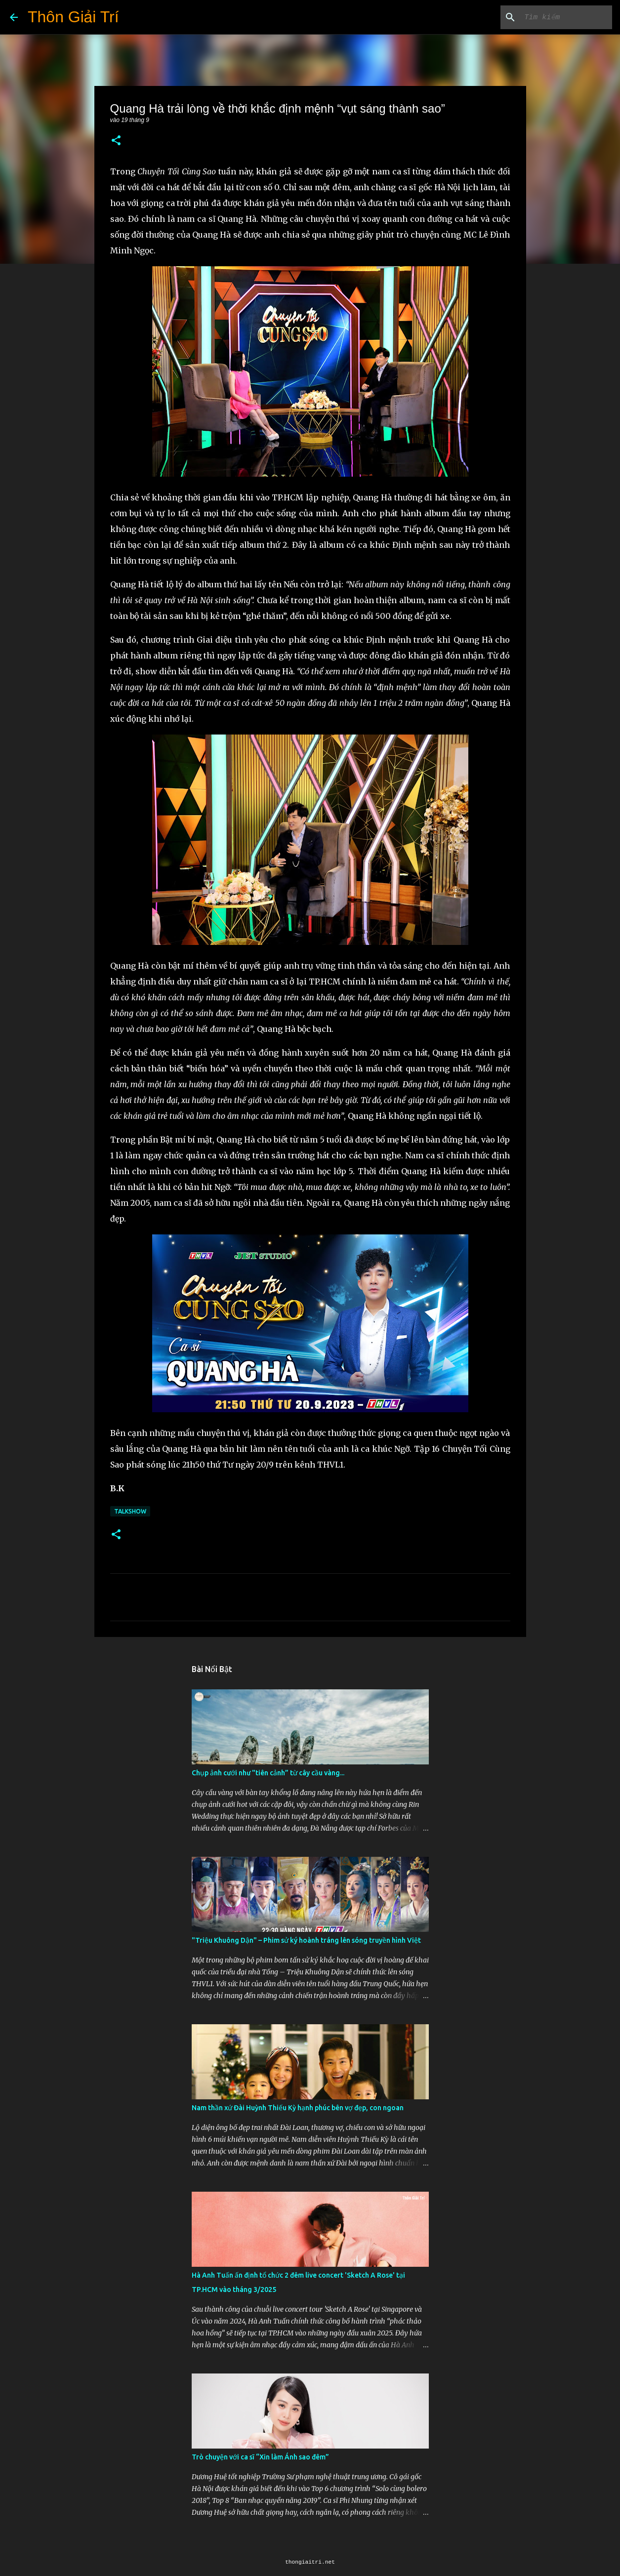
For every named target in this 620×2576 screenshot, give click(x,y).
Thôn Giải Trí (73, 17)
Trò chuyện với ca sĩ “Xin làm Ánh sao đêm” (260, 2457)
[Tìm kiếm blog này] (560, 17)
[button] (116, 141)
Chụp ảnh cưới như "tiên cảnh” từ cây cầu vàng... (268, 1773)
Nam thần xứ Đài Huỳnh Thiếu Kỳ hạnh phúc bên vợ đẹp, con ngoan (298, 2108)
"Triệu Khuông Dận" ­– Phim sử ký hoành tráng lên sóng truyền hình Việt (306, 1940)
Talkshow (130, 1511)
